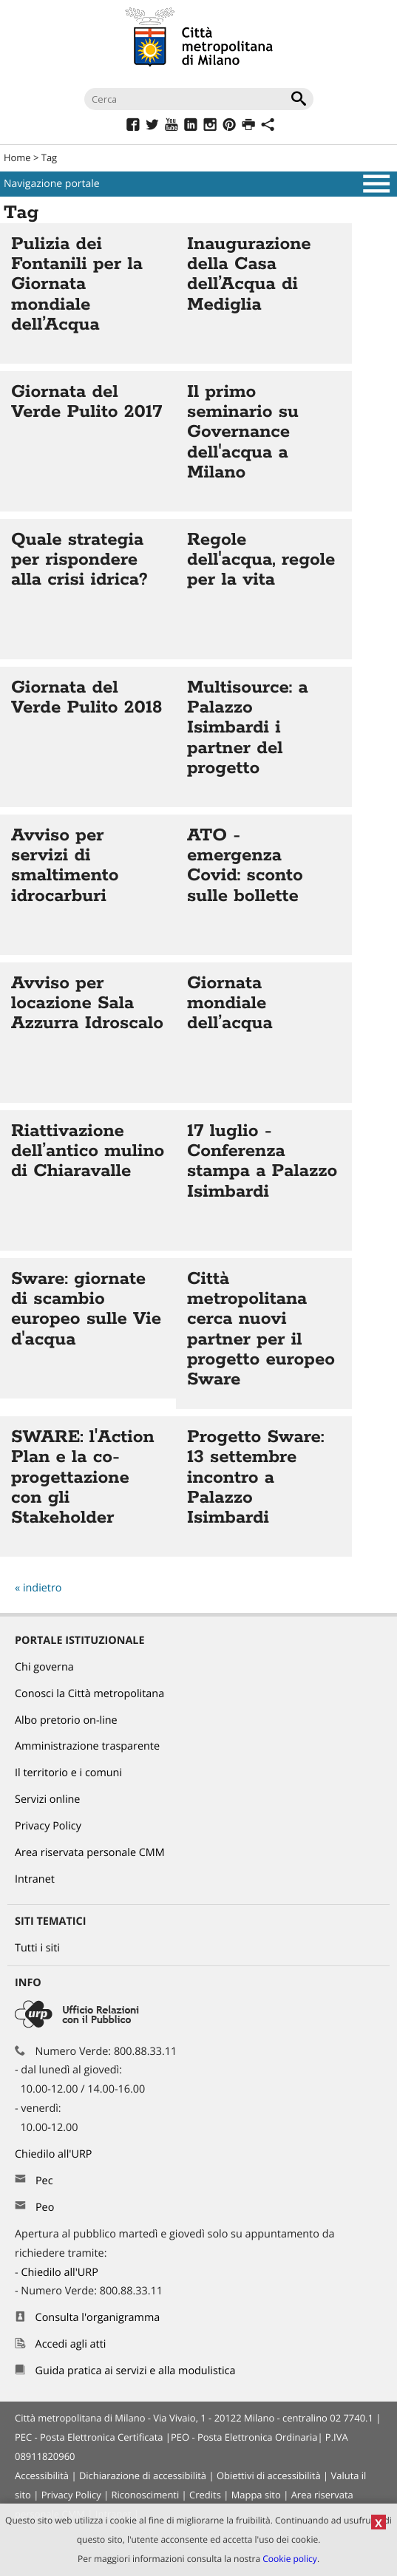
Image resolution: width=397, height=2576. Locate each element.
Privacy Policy (48, 1826)
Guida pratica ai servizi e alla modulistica (135, 2371)
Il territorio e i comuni (68, 1773)
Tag (49, 157)
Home (17, 157)
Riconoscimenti (145, 2494)
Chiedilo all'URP (55, 2154)
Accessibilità (42, 2475)
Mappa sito (256, 2494)
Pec (44, 2181)
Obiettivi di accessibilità (269, 2475)
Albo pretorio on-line (66, 1720)
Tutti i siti (37, 1948)
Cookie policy (289, 2558)
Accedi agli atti (70, 2344)
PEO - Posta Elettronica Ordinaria (244, 2437)
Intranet (35, 1879)
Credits (205, 2494)
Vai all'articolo (88, 293)
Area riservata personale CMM (90, 1853)
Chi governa (44, 1667)
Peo (44, 2208)
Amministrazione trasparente (87, 1746)
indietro (42, 1588)
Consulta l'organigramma (97, 2318)
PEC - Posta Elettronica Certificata (89, 2437)
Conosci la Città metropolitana (89, 1694)
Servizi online (47, 1799)
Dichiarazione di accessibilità (142, 2475)
